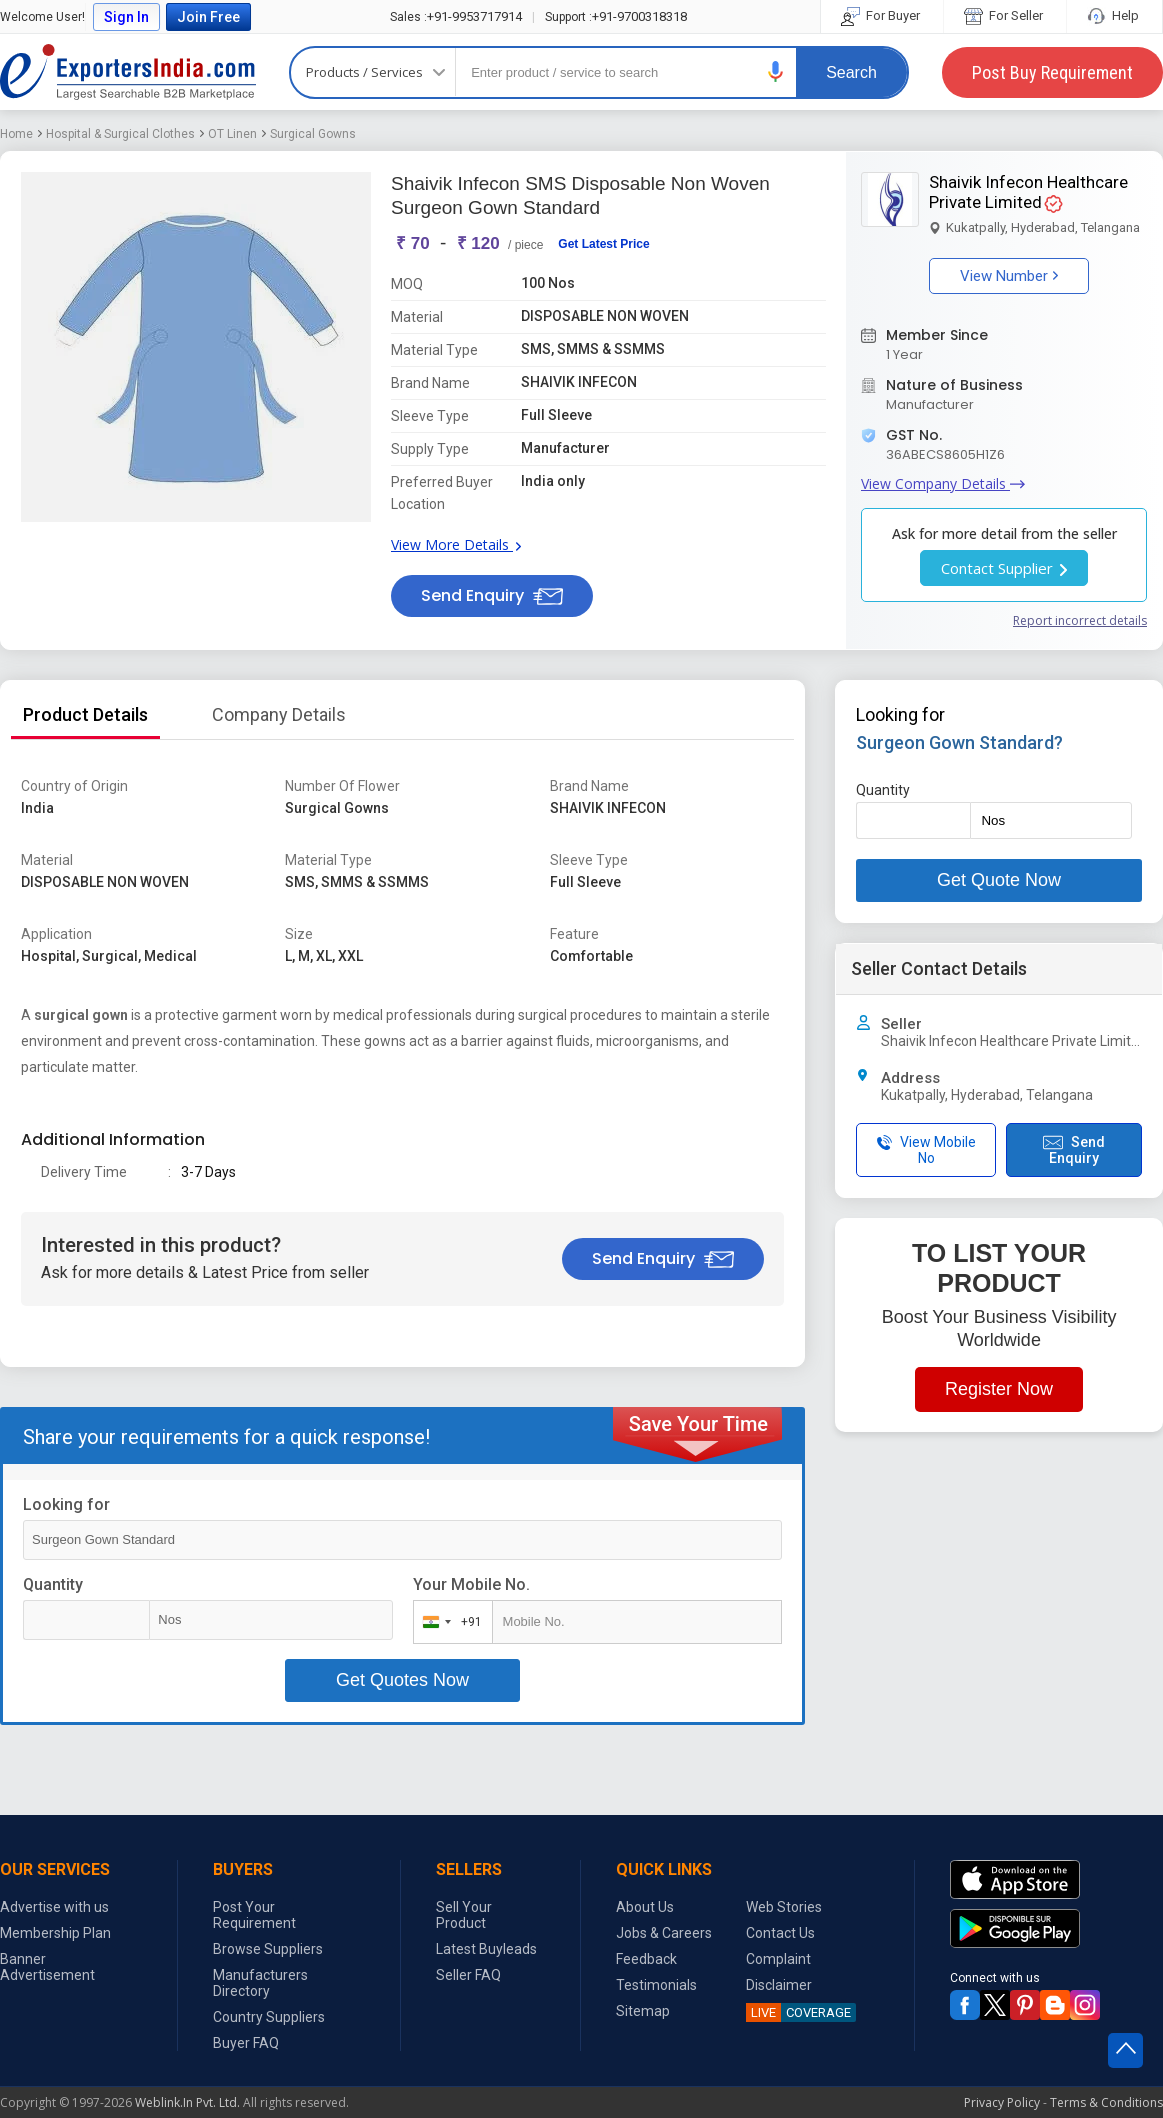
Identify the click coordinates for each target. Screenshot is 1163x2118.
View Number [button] (1009, 276)
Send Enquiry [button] (492, 595)
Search (851, 72)
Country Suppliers (269, 2017)
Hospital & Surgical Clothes (120, 134)
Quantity (53, 1584)
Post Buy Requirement (1052, 72)
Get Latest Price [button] (603, 244)
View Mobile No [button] (926, 1150)
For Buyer (882, 15)
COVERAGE (798, 2012)
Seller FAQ (468, 1975)
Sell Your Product (464, 1915)
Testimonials (656, 1985)
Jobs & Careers (664, 1933)
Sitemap (643, 2011)
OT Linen (232, 134)
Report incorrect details (1080, 620)
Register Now (999, 1389)
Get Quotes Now (402, 1680)
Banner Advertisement (47, 1967)
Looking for (66, 1504)
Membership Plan (55, 1933)
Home (16, 134)
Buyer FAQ (246, 2043)
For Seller (1005, 15)
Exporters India (128, 72)
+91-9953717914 (456, 16)
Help (1114, 15)
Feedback (646, 1959)
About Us (645, 1907)
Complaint (778, 1959)
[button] (776, 71)
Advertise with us (54, 1907)
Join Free (208, 17)
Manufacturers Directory (260, 1983)
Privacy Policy (1002, 2102)
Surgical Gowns (313, 134)
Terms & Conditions (1106, 2102)
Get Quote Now (999, 880)
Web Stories (784, 1907)
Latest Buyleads (486, 1949)
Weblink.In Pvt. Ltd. (187, 2102)
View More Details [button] (456, 544)
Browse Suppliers (268, 1949)
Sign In (126, 17)
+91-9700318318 (616, 16)
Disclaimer (779, 1985)
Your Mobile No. (471, 1584)
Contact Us (780, 1933)
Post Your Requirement (254, 1915)
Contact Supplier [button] (1004, 568)
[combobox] (448, 1622)
